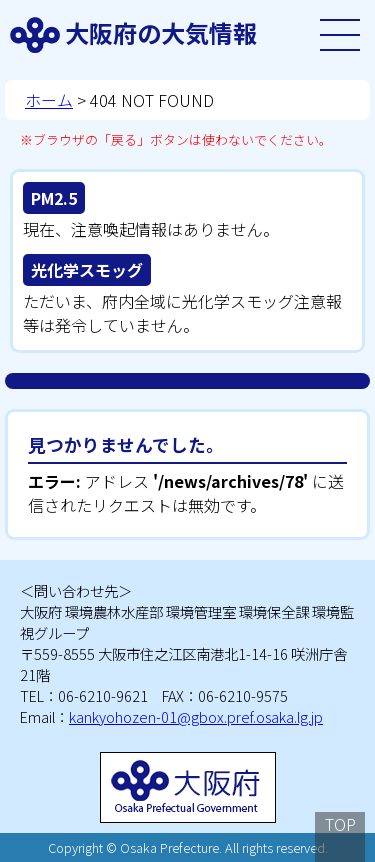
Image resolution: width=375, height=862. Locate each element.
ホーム (49, 100)
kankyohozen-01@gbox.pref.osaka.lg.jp (196, 716)
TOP (340, 824)
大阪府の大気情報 (161, 32)
